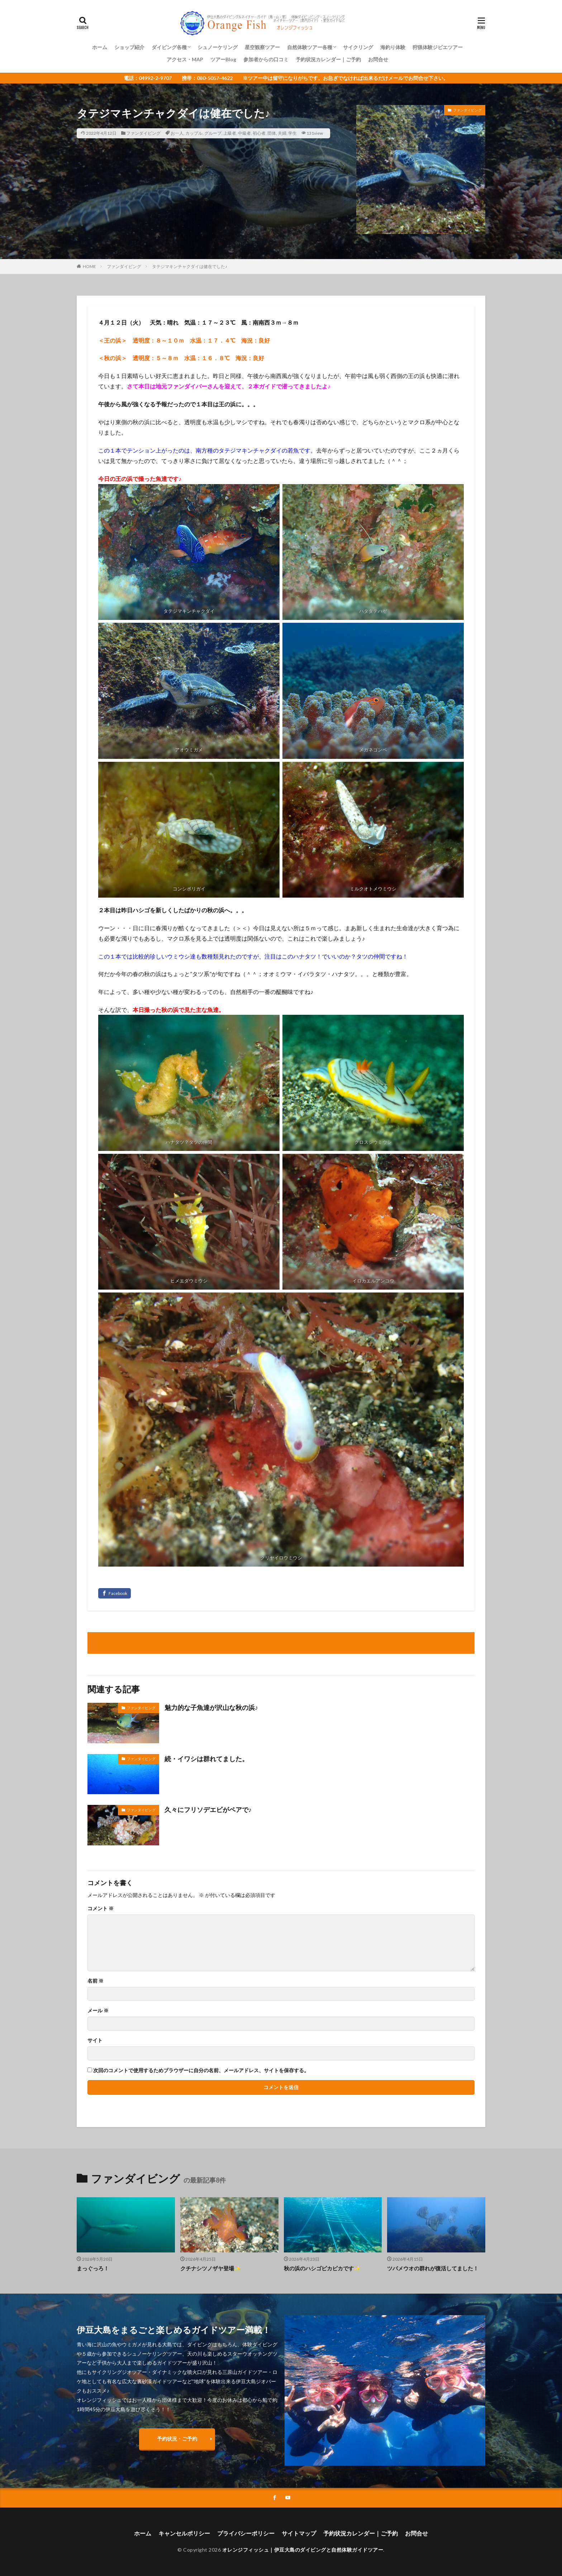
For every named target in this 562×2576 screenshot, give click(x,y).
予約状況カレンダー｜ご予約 (328, 59)
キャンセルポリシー (184, 2533)
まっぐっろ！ (93, 2268)
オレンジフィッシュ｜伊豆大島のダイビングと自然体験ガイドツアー (303, 2550)
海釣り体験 (392, 47)
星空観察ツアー (262, 47)
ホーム (99, 47)
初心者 (259, 133)
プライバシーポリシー (246, 2533)
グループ (213, 133)
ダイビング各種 (169, 47)
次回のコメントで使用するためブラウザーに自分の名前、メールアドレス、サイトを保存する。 (201, 2070)
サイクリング (358, 47)
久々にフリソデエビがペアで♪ (208, 1809)
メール (98, 2010)
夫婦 (282, 133)
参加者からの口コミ (266, 59)
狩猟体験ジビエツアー (438, 47)
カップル (194, 133)
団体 (271, 133)
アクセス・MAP (185, 59)
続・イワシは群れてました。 (206, 1759)
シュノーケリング (217, 47)
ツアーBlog (223, 59)
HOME (89, 266)
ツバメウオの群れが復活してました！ (432, 2268)
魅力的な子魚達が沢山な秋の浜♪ (211, 1707)
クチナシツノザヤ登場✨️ (210, 2268)
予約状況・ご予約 (177, 2439)
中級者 (244, 133)
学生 (292, 133)
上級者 (229, 133)
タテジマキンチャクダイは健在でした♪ (189, 266)
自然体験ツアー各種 (309, 47)
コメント (100, 1908)
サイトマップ (299, 2533)
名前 (95, 1980)
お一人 (177, 133)
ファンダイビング (143, 133)
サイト (95, 2040)
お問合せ (378, 59)
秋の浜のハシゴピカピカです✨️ (322, 2268)
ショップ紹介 (129, 47)
